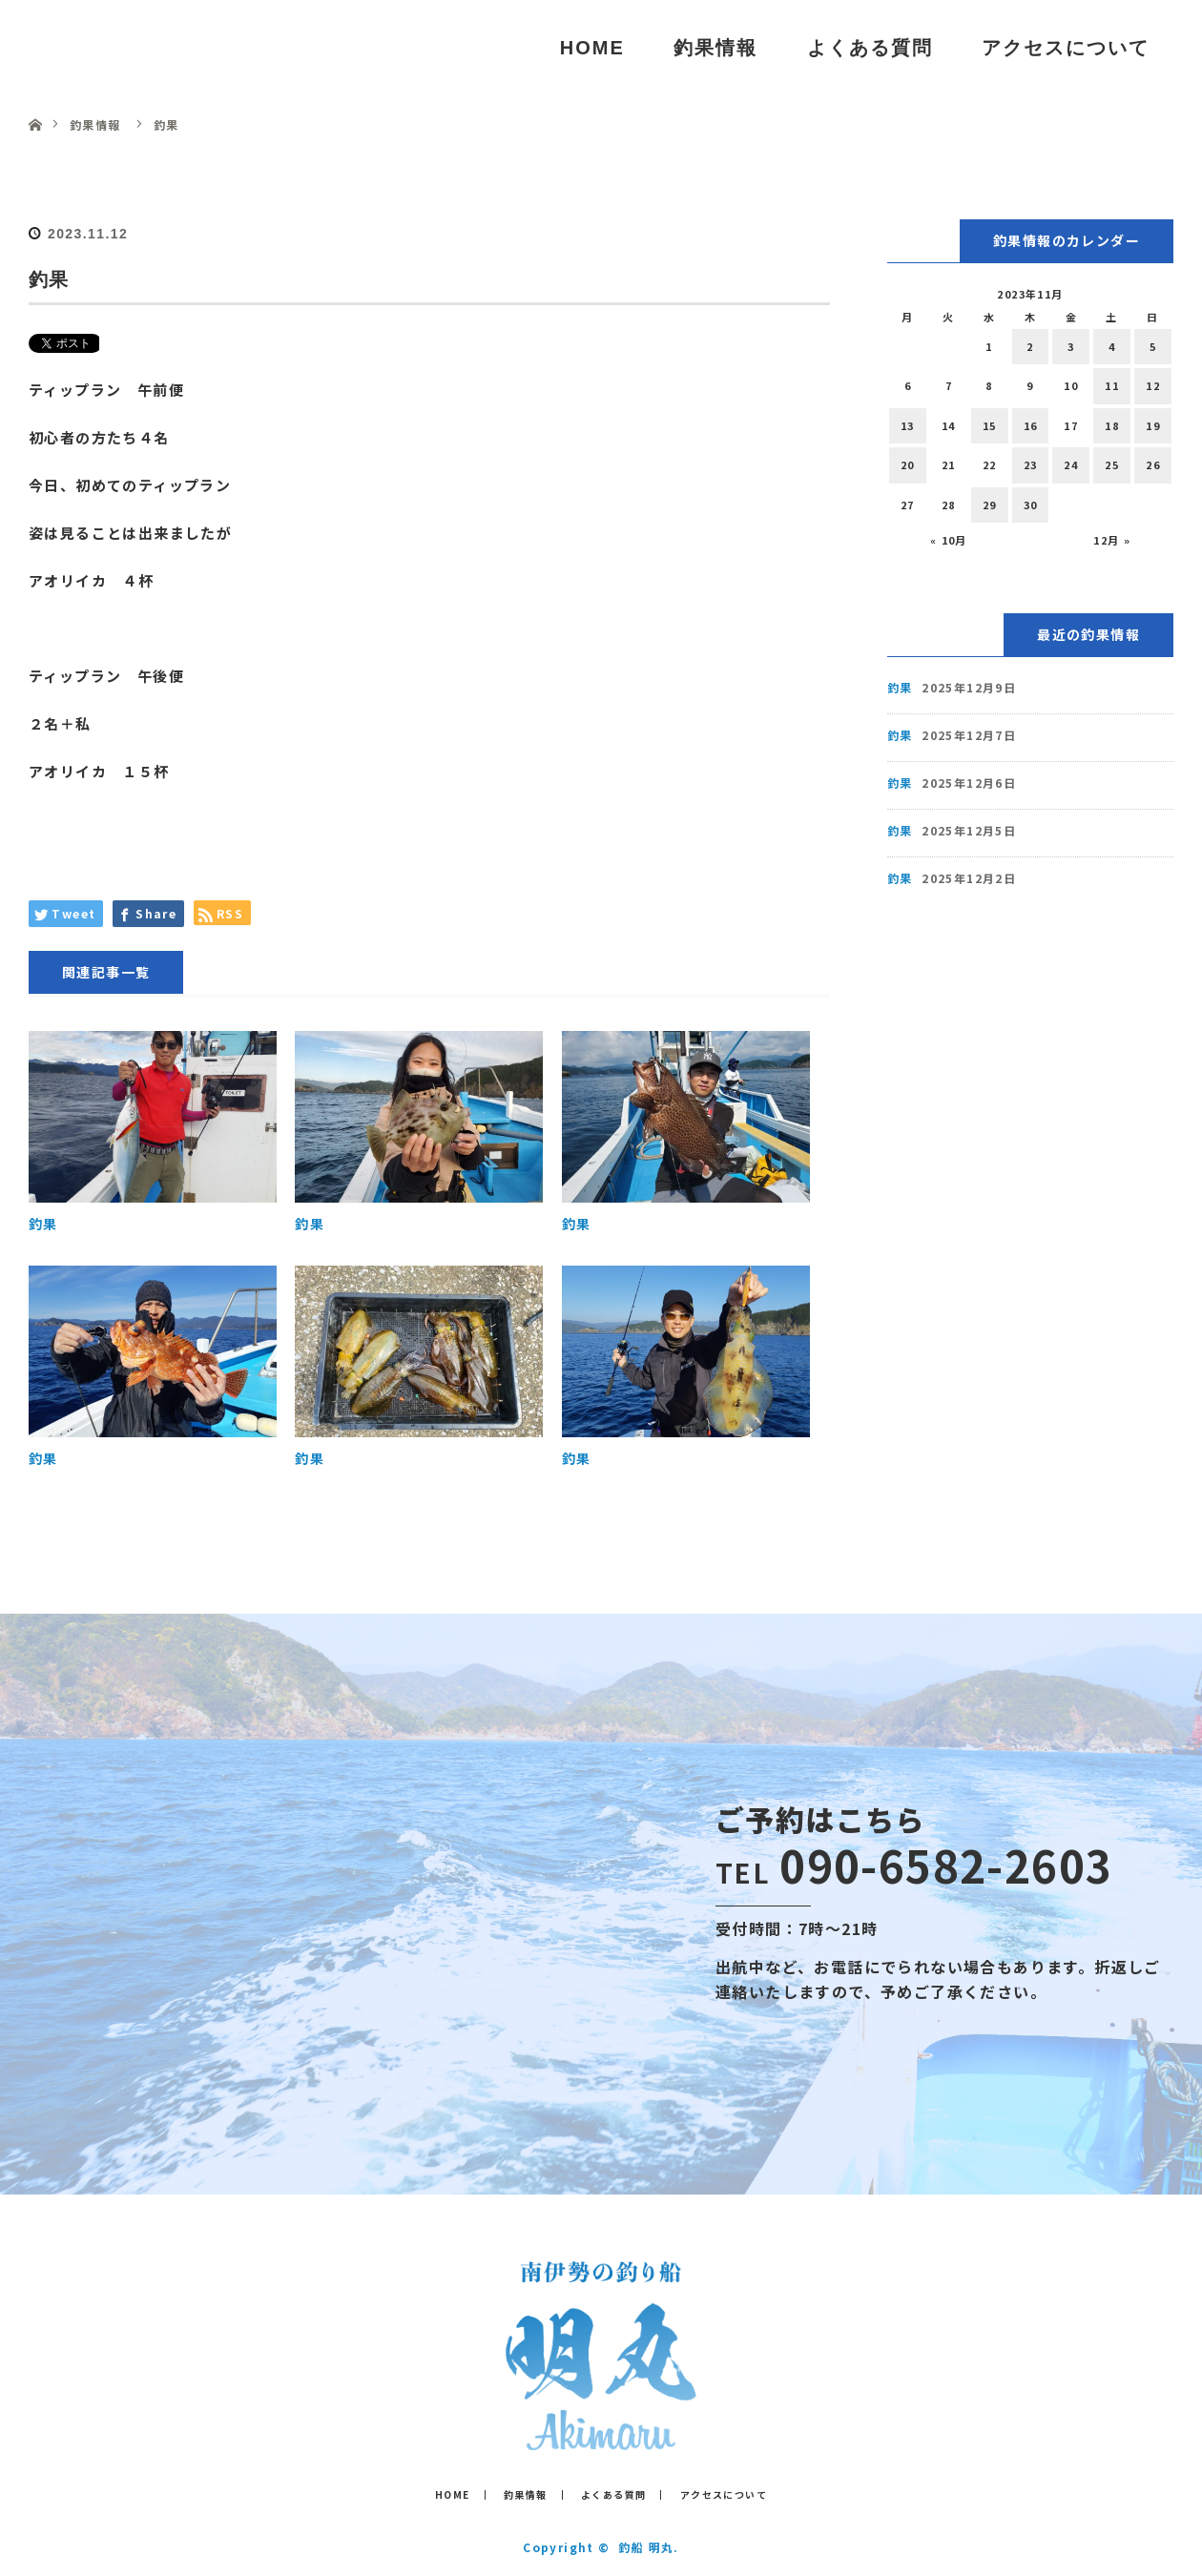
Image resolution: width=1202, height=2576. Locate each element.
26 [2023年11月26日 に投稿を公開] (1153, 464)
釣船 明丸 (113, 47)
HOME (592, 47)
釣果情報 (715, 47)
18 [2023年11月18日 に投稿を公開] (1112, 425)
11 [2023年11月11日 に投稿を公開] (1112, 385)
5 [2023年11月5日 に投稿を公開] (1153, 346)
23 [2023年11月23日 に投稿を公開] (1031, 464)
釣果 (43, 1223)
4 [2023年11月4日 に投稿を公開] (1112, 346)
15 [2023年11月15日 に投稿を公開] (990, 425)
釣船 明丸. (648, 2547)
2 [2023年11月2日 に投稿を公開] (1029, 346)
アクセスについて (1066, 47)
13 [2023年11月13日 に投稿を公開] (908, 425)
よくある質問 (870, 47)
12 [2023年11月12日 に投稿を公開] (1153, 385)
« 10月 (948, 539)
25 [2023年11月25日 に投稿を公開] (1112, 464)
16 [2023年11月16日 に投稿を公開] (1031, 425)
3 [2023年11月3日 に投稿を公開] (1070, 346)
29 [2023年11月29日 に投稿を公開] (990, 504)
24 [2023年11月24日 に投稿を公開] (1071, 464)
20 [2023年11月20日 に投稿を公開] (908, 464)
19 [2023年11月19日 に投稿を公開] (1153, 425)
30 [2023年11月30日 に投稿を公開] (1031, 504)
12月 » (1111, 539)
